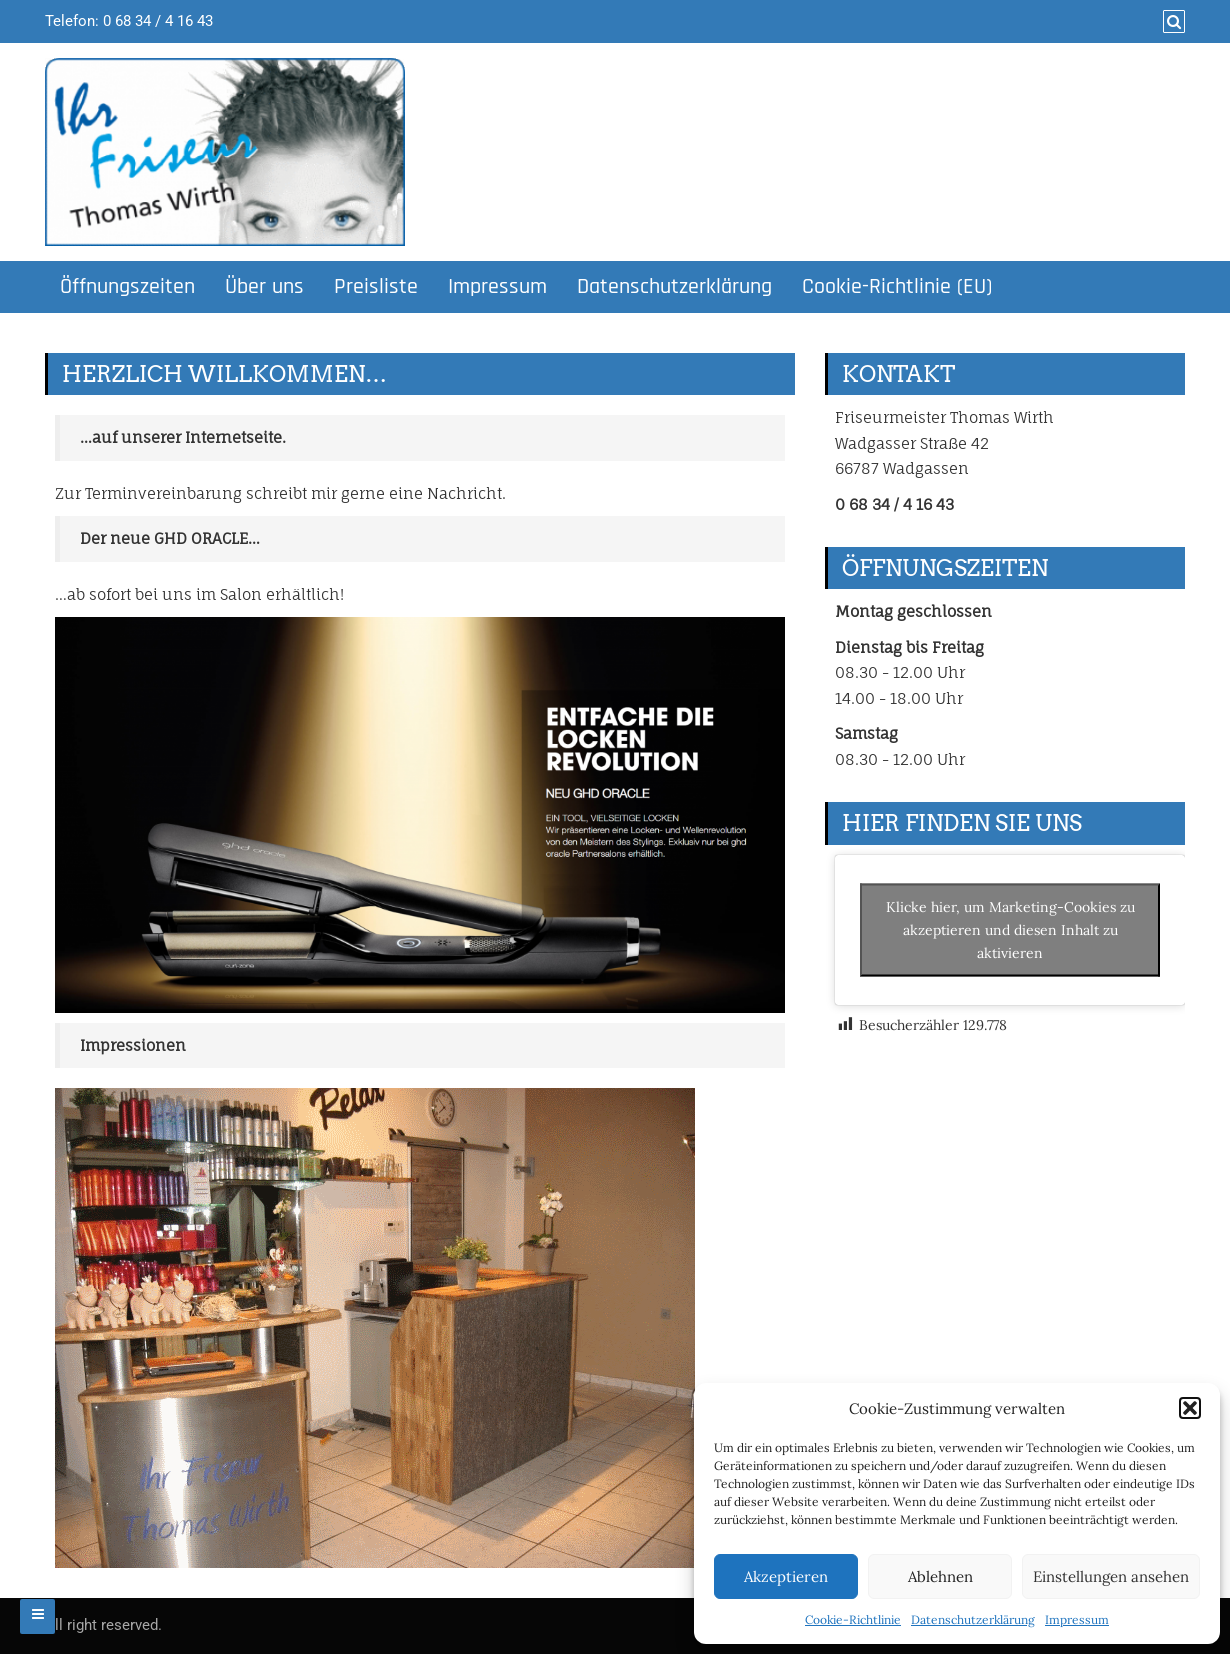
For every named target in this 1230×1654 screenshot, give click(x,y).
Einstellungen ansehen (1111, 1576)
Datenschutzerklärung (973, 1619)
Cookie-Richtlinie (853, 1619)
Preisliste (376, 287)
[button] (1190, 1408)
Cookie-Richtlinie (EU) (897, 287)
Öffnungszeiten (127, 287)
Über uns (264, 287)
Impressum (1077, 1619)
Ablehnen (940, 1576)
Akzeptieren (786, 1576)
